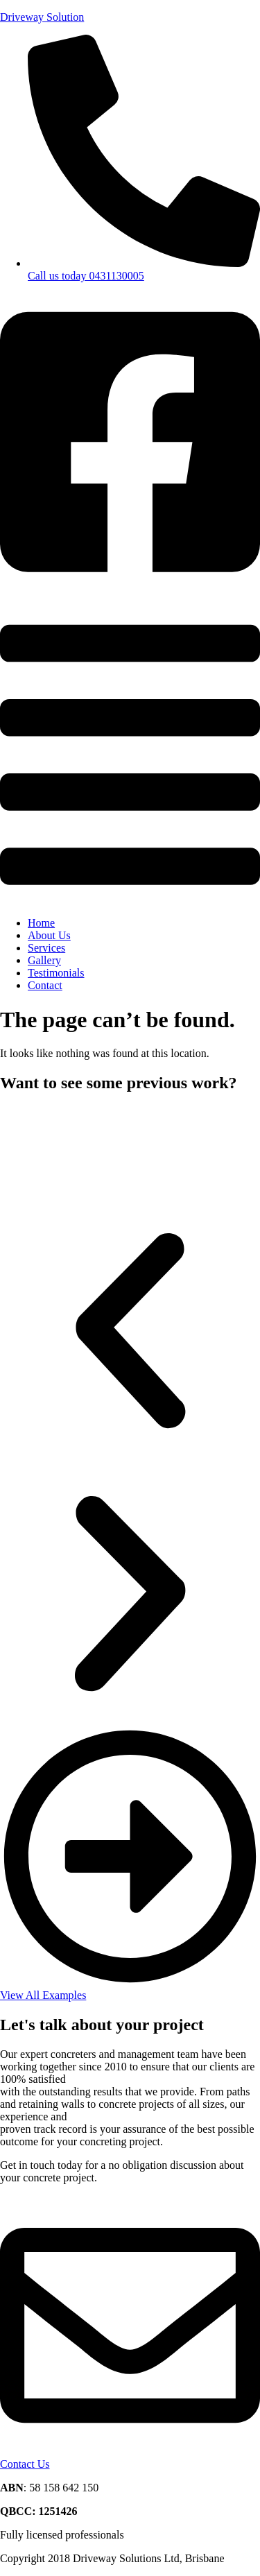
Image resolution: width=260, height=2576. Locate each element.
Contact (45, 985)
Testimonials (56, 973)
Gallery (44, 960)
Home (41, 923)
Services (46, 948)
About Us (49, 935)
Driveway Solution (42, 17)
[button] (130, 756)
